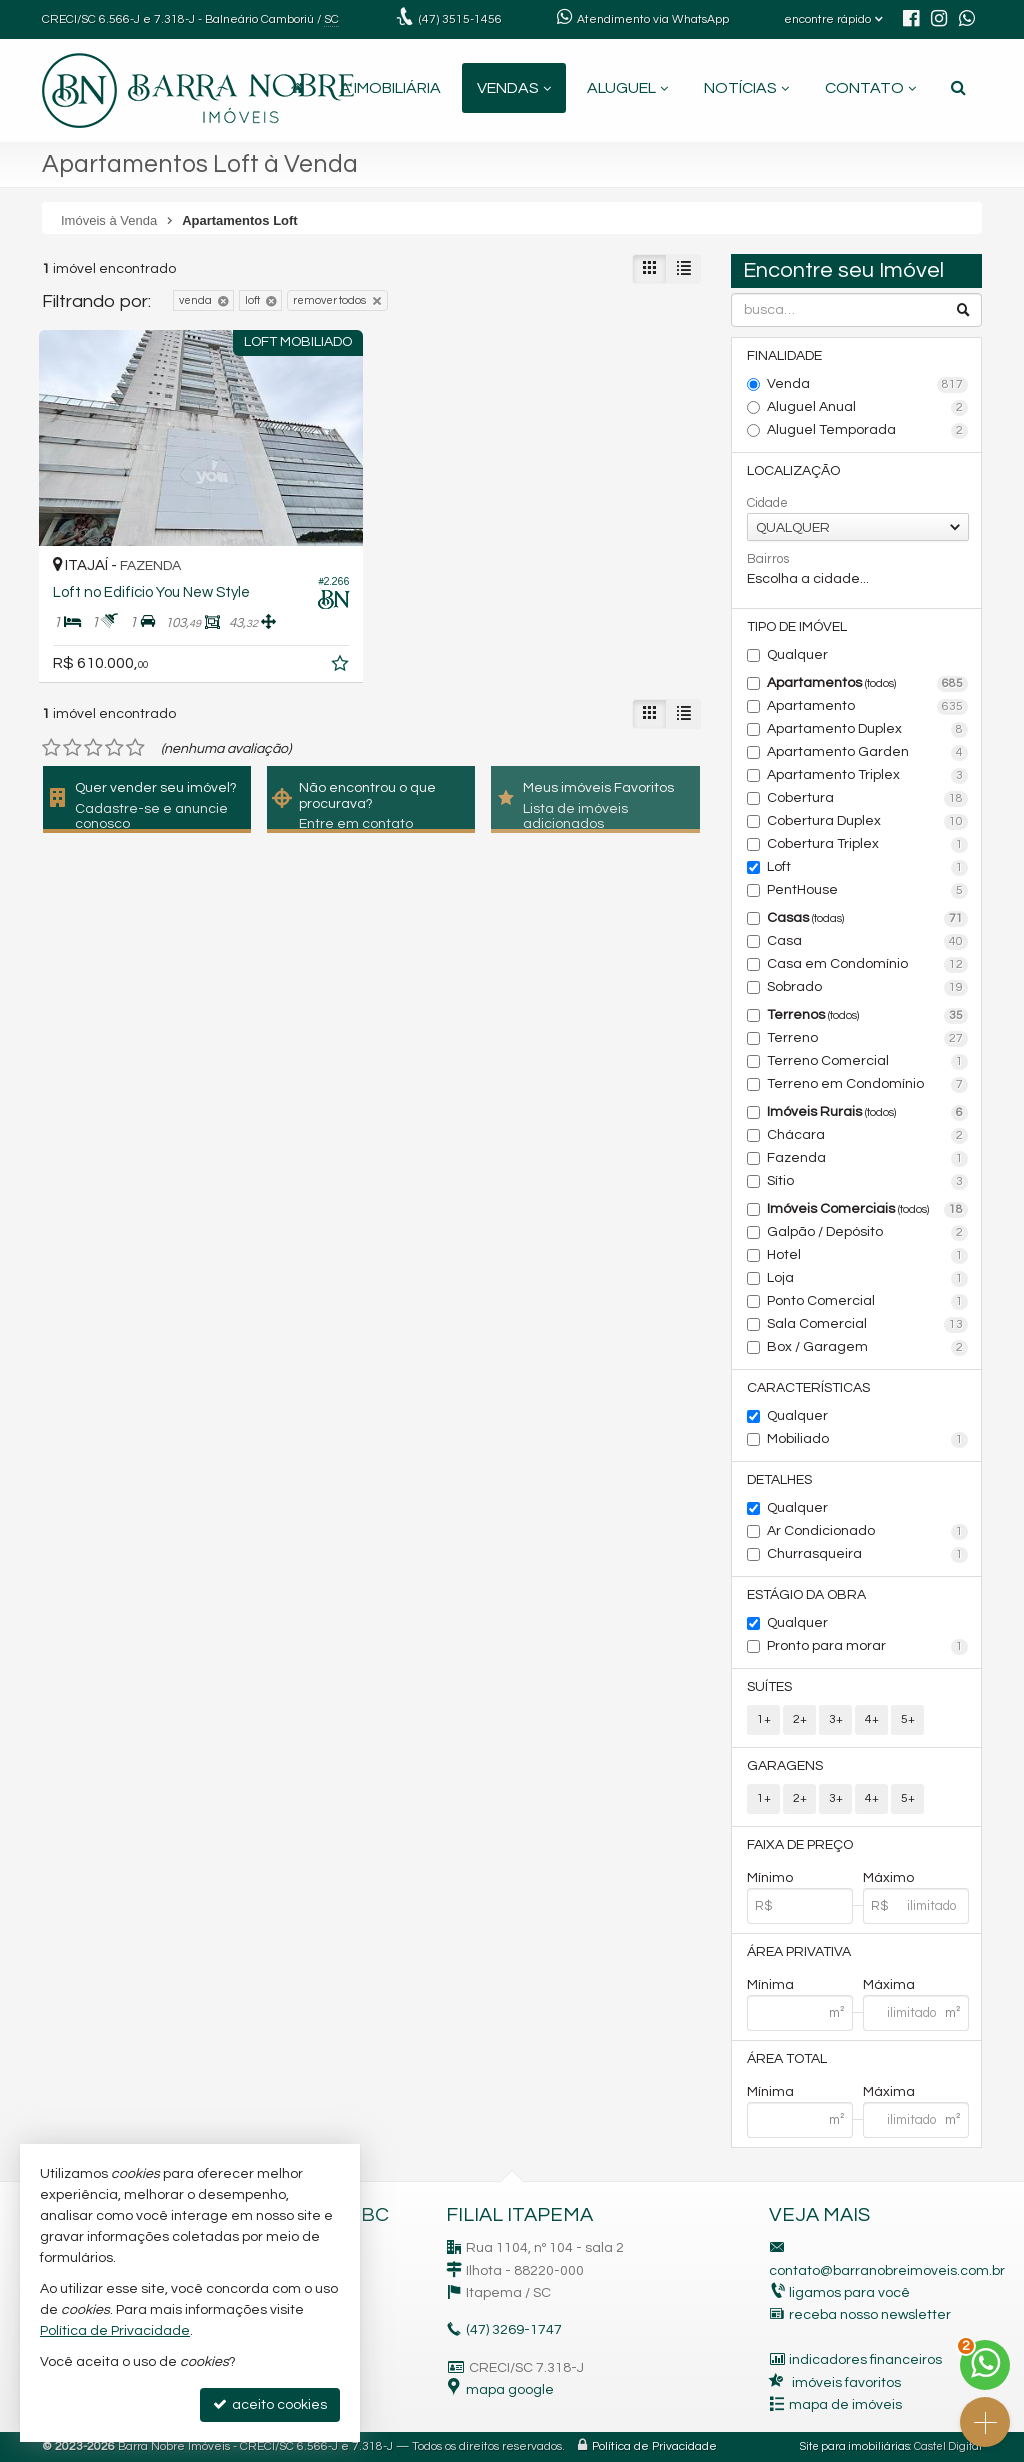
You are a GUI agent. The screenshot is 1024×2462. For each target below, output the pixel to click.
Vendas (514, 88)
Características (808, 1388)
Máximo (888, 1878)
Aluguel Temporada (867, 431)
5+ (908, 1719)
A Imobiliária (390, 88)
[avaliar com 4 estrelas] (114, 748)
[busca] (958, 88)
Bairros (768, 559)
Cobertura (867, 799)
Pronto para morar (867, 1647)
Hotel (867, 1256)
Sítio (867, 1182)
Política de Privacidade (654, 2446)
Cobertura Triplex (867, 845)
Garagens (785, 1766)
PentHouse (867, 891)
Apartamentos (867, 684)
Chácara (867, 1136)
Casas (867, 919)
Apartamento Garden (867, 753)
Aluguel (627, 88)
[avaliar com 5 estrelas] (135, 748)
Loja (867, 1279)
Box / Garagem (867, 1348)
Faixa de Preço (800, 1845)
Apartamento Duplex (867, 730)
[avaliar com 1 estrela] (51, 748)
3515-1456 (460, 19)
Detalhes (779, 1480)
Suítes (769, 1687)
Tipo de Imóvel (797, 627)
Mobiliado (867, 1440)
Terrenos (867, 1016)
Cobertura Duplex (867, 822)
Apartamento (867, 707)
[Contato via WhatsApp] (985, 2365)
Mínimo (770, 1878)
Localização (793, 471)
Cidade (767, 503)
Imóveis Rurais (867, 1113)
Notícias (746, 88)
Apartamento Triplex (867, 776)
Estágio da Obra (806, 1595)
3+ (836, 1719)
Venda (867, 385)
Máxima (889, 1985)
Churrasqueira (867, 1555)
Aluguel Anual (867, 408)
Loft (867, 868)
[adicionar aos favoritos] (342, 667)
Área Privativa (799, 1952)
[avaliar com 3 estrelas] (93, 748)
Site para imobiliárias (855, 2446)
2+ (800, 1719)
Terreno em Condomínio (867, 1085)
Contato (870, 88)
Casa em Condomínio (867, 965)
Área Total (787, 2059)
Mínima (770, 1985)
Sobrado (867, 988)
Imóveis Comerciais (867, 1210)
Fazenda (867, 1159)
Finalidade (784, 356)
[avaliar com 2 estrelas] (72, 748)
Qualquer (797, 655)
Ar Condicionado (867, 1532)
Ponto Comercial (867, 1302)
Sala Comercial (867, 1325)
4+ (872, 1719)
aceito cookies (270, 2404)
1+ (764, 1719)
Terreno (867, 1039)
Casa (867, 942)
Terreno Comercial (867, 1062)
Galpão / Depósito (867, 1233)
